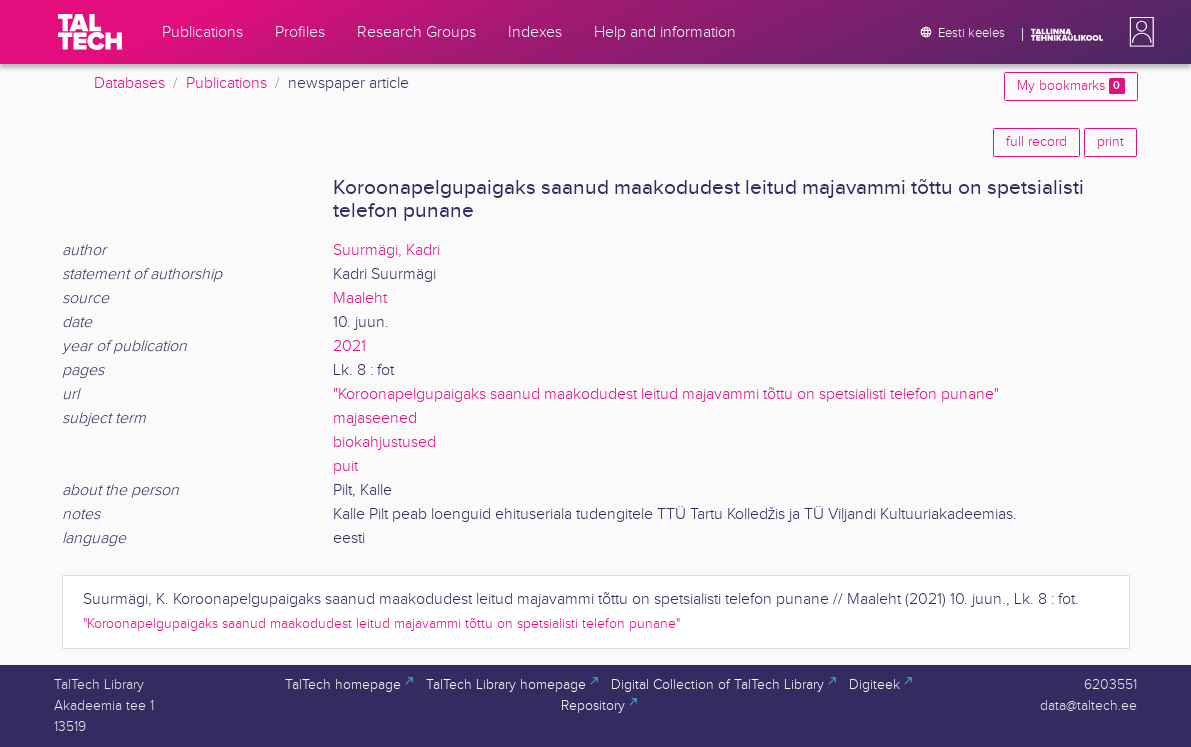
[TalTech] (90, 32)
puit (345, 466)
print (1110, 142)
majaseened (375, 418)
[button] (1138, 32)
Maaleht (360, 298)
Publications (226, 83)
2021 (349, 346)
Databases (129, 83)
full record (1036, 142)
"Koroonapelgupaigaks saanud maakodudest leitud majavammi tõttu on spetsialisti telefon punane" (666, 394)
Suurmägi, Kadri (386, 250)
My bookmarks (1070, 86)
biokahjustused (384, 442)
